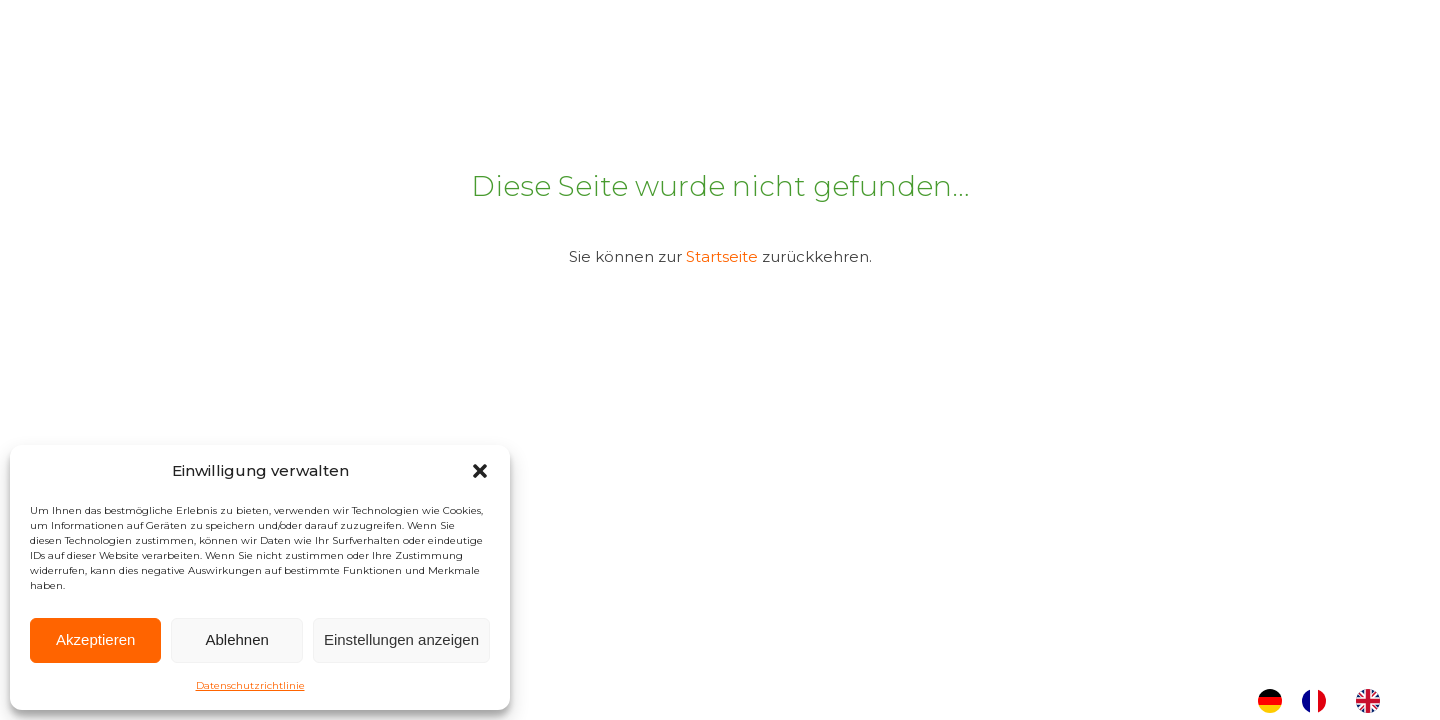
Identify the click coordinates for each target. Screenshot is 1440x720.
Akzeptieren (95, 639)
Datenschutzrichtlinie (250, 685)
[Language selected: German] (1329, 701)
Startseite (722, 256)
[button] (480, 471)
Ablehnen (236, 639)
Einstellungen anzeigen (401, 639)
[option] (1319, 701)
